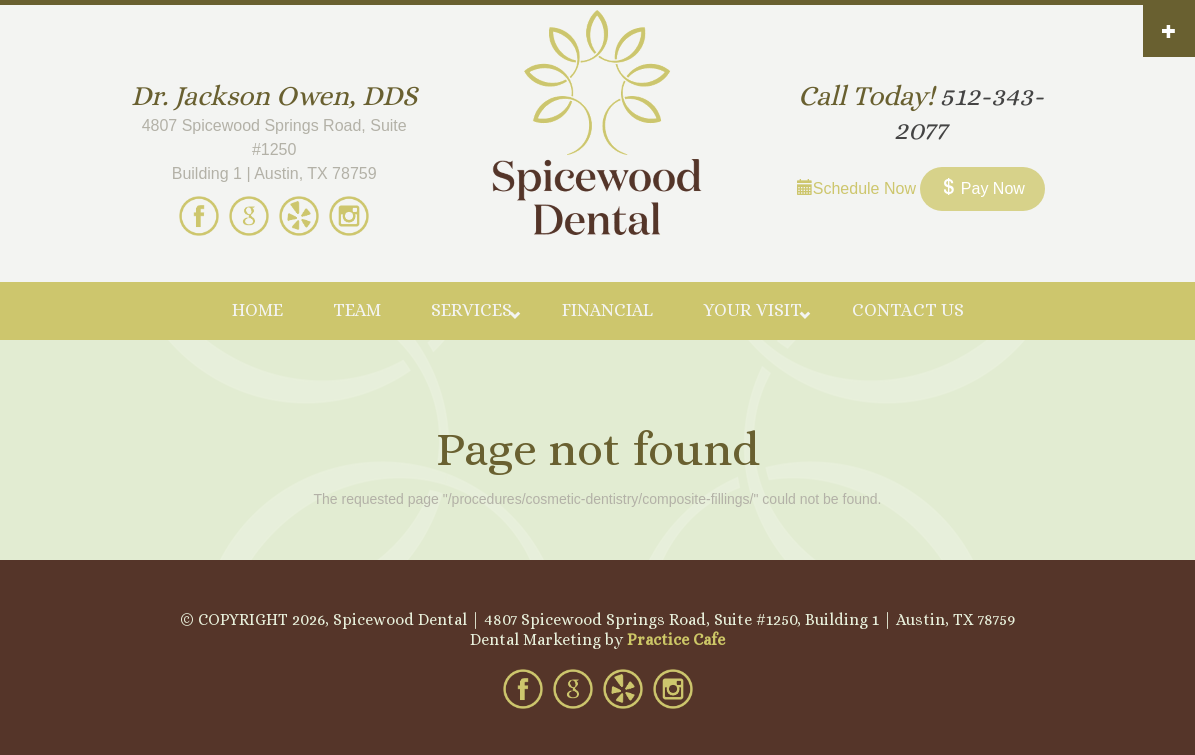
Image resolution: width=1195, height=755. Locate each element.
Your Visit (752, 310)
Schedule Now (856, 188)
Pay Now (982, 188)
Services (471, 310)
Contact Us (908, 310)
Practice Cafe (676, 639)
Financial (607, 310)
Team (357, 310)
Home (257, 310)
